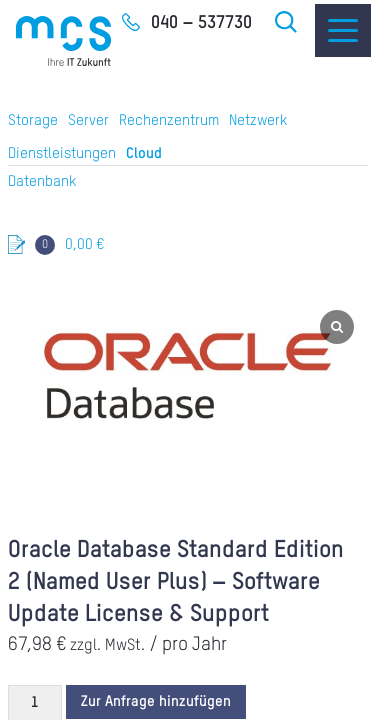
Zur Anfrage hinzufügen (156, 701)
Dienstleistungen (62, 153)
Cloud (144, 153)
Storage (33, 120)
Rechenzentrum (169, 120)
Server (88, 120)
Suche (287, 22)
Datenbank (42, 181)
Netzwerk (258, 120)
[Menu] (343, 30)
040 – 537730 (201, 23)
